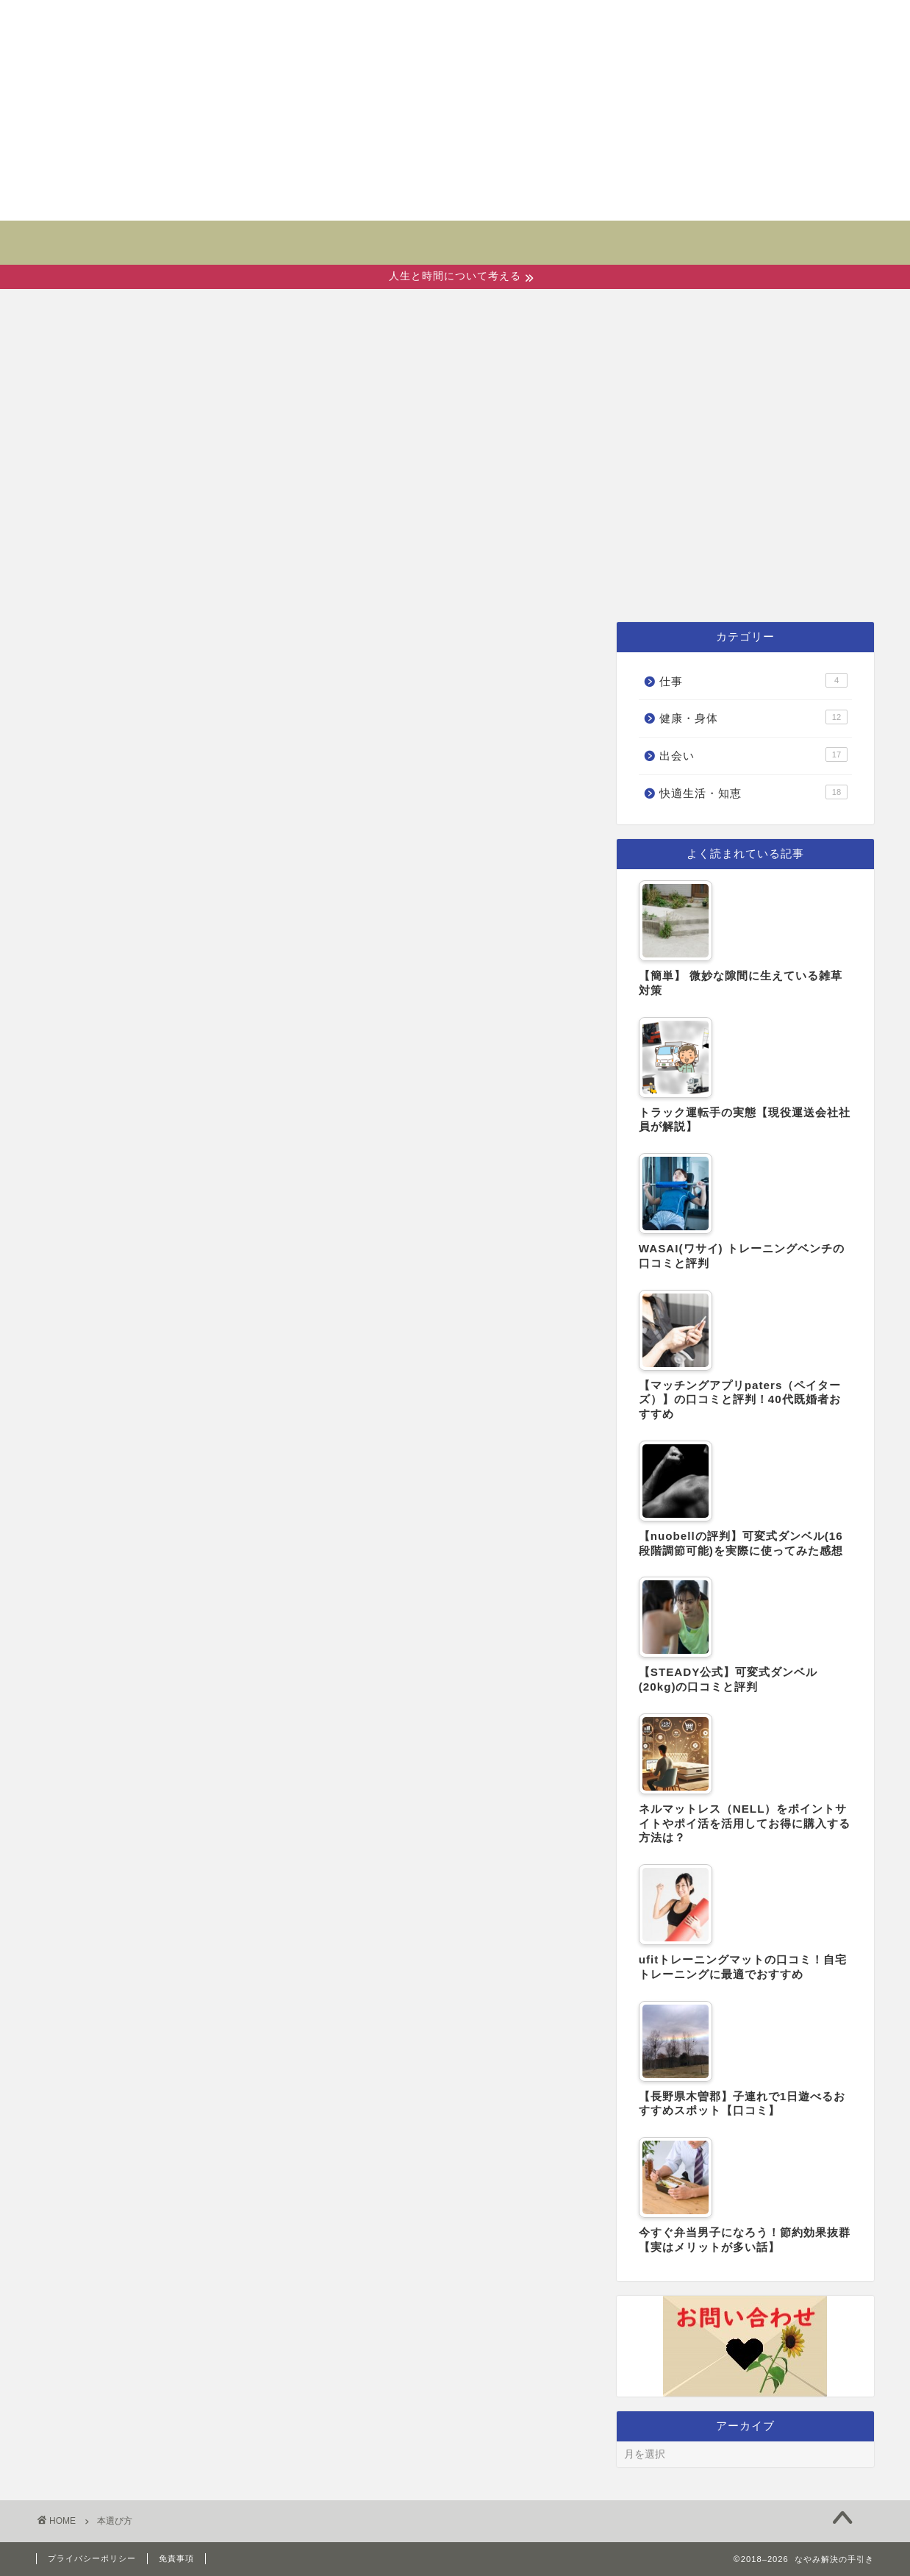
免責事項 (176, 2558)
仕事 (702, 584)
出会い (314, 584)
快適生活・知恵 (579, 584)
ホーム (219, 584)
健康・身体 (428, 584)
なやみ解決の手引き (455, 233)
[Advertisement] (455, 110)
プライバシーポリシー (92, 2558)
